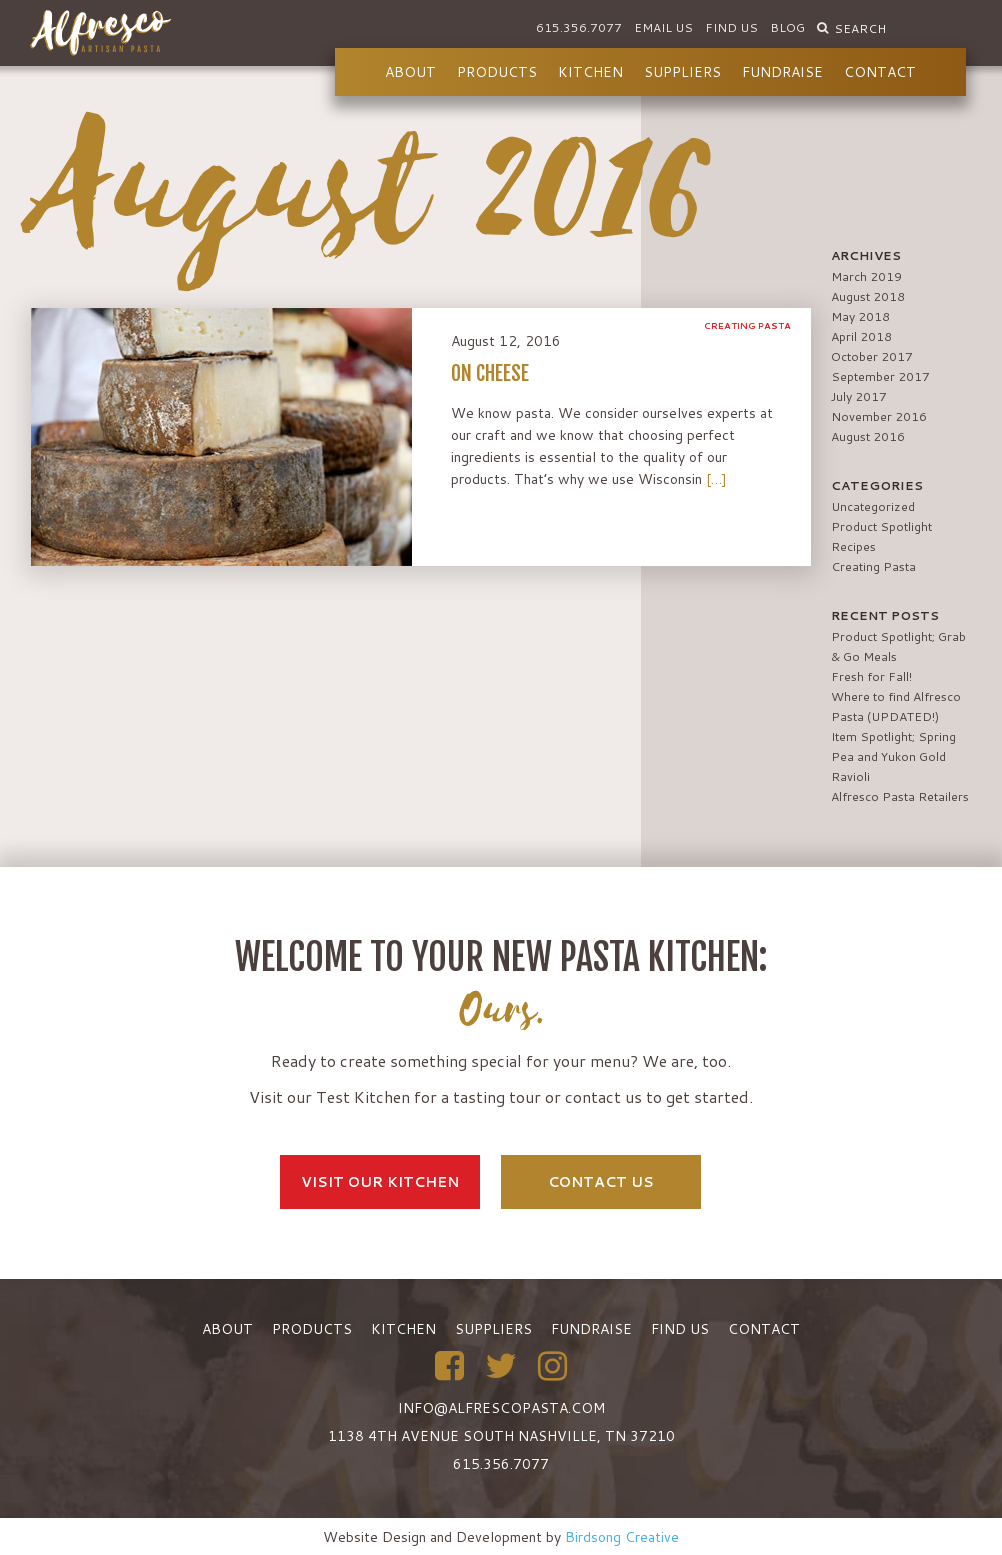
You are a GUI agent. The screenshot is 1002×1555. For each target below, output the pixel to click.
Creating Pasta (747, 325)
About (410, 72)
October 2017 (872, 356)
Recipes (853, 546)
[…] (716, 479)
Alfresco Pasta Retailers (900, 796)
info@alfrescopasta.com (501, 1408)
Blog (787, 27)
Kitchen (590, 72)
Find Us (731, 27)
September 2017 (880, 376)
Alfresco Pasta (100, 33)
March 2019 (866, 276)
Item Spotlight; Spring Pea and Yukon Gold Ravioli (893, 756)
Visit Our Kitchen (380, 1182)
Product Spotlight (881, 526)
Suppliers (682, 72)
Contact (880, 72)
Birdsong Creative (622, 1537)
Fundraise (782, 72)
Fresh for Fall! (871, 676)
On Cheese (490, 373)
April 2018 (861, 336)
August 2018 (868, 296)
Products (497, 72)
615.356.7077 (579, 27)
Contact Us (601, 1182)
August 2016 (868, 436)
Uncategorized (873, 506)
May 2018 (860, 316)
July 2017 (859, 396)
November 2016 (879, 416)
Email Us (663, 27)
